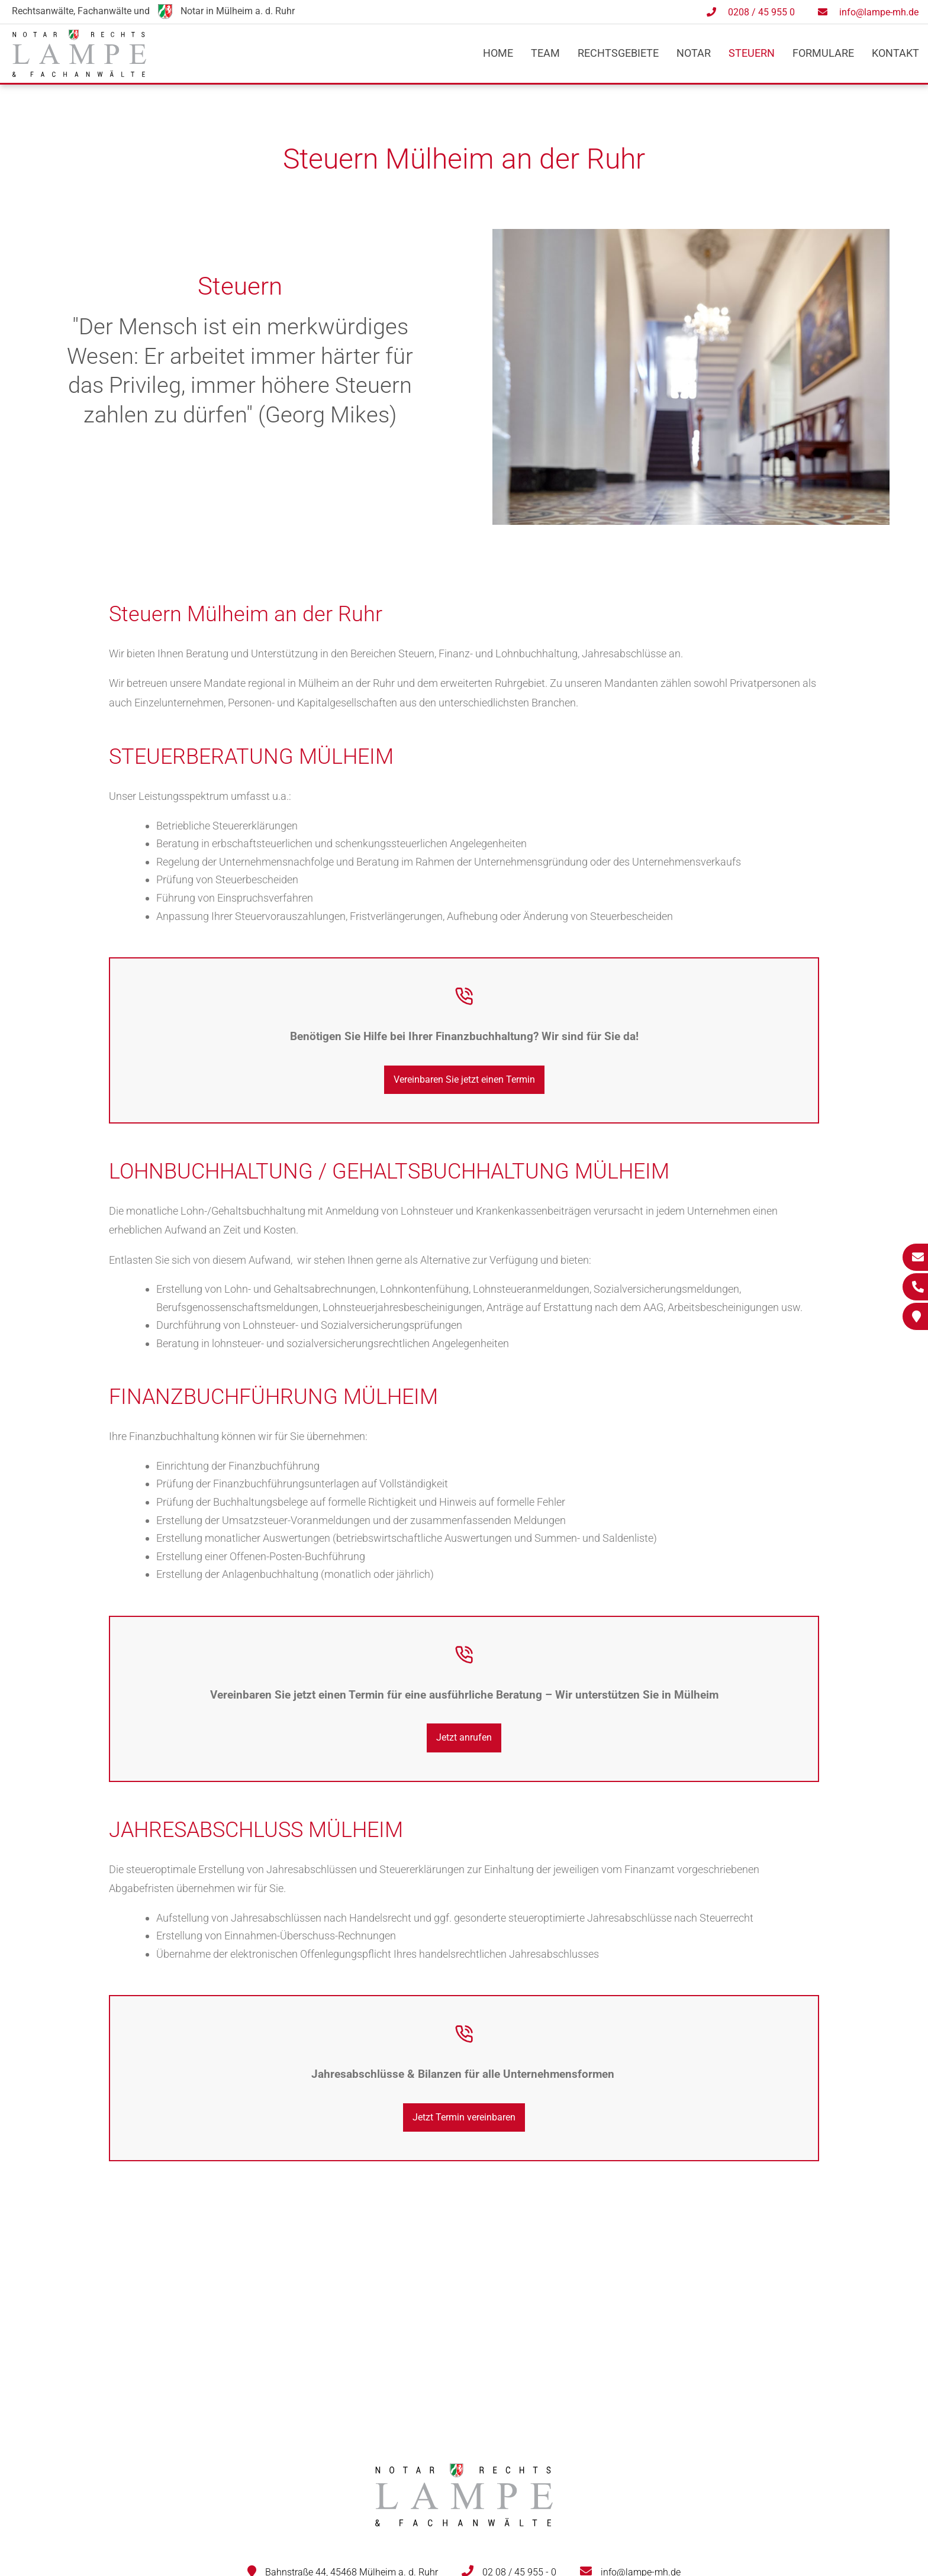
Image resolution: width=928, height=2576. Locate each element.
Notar (693, 53)
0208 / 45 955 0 (761, 12)
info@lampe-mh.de (879, 12)
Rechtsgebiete (618, 53)
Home (498, 53)
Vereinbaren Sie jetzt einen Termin (464, 1079)
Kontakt (895, 53)
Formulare (823, 53)
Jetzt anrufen (464, 1737)
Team (545, 53)
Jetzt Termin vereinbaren (464, 2117)
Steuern (752, 53)
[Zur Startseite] (79, 73)
